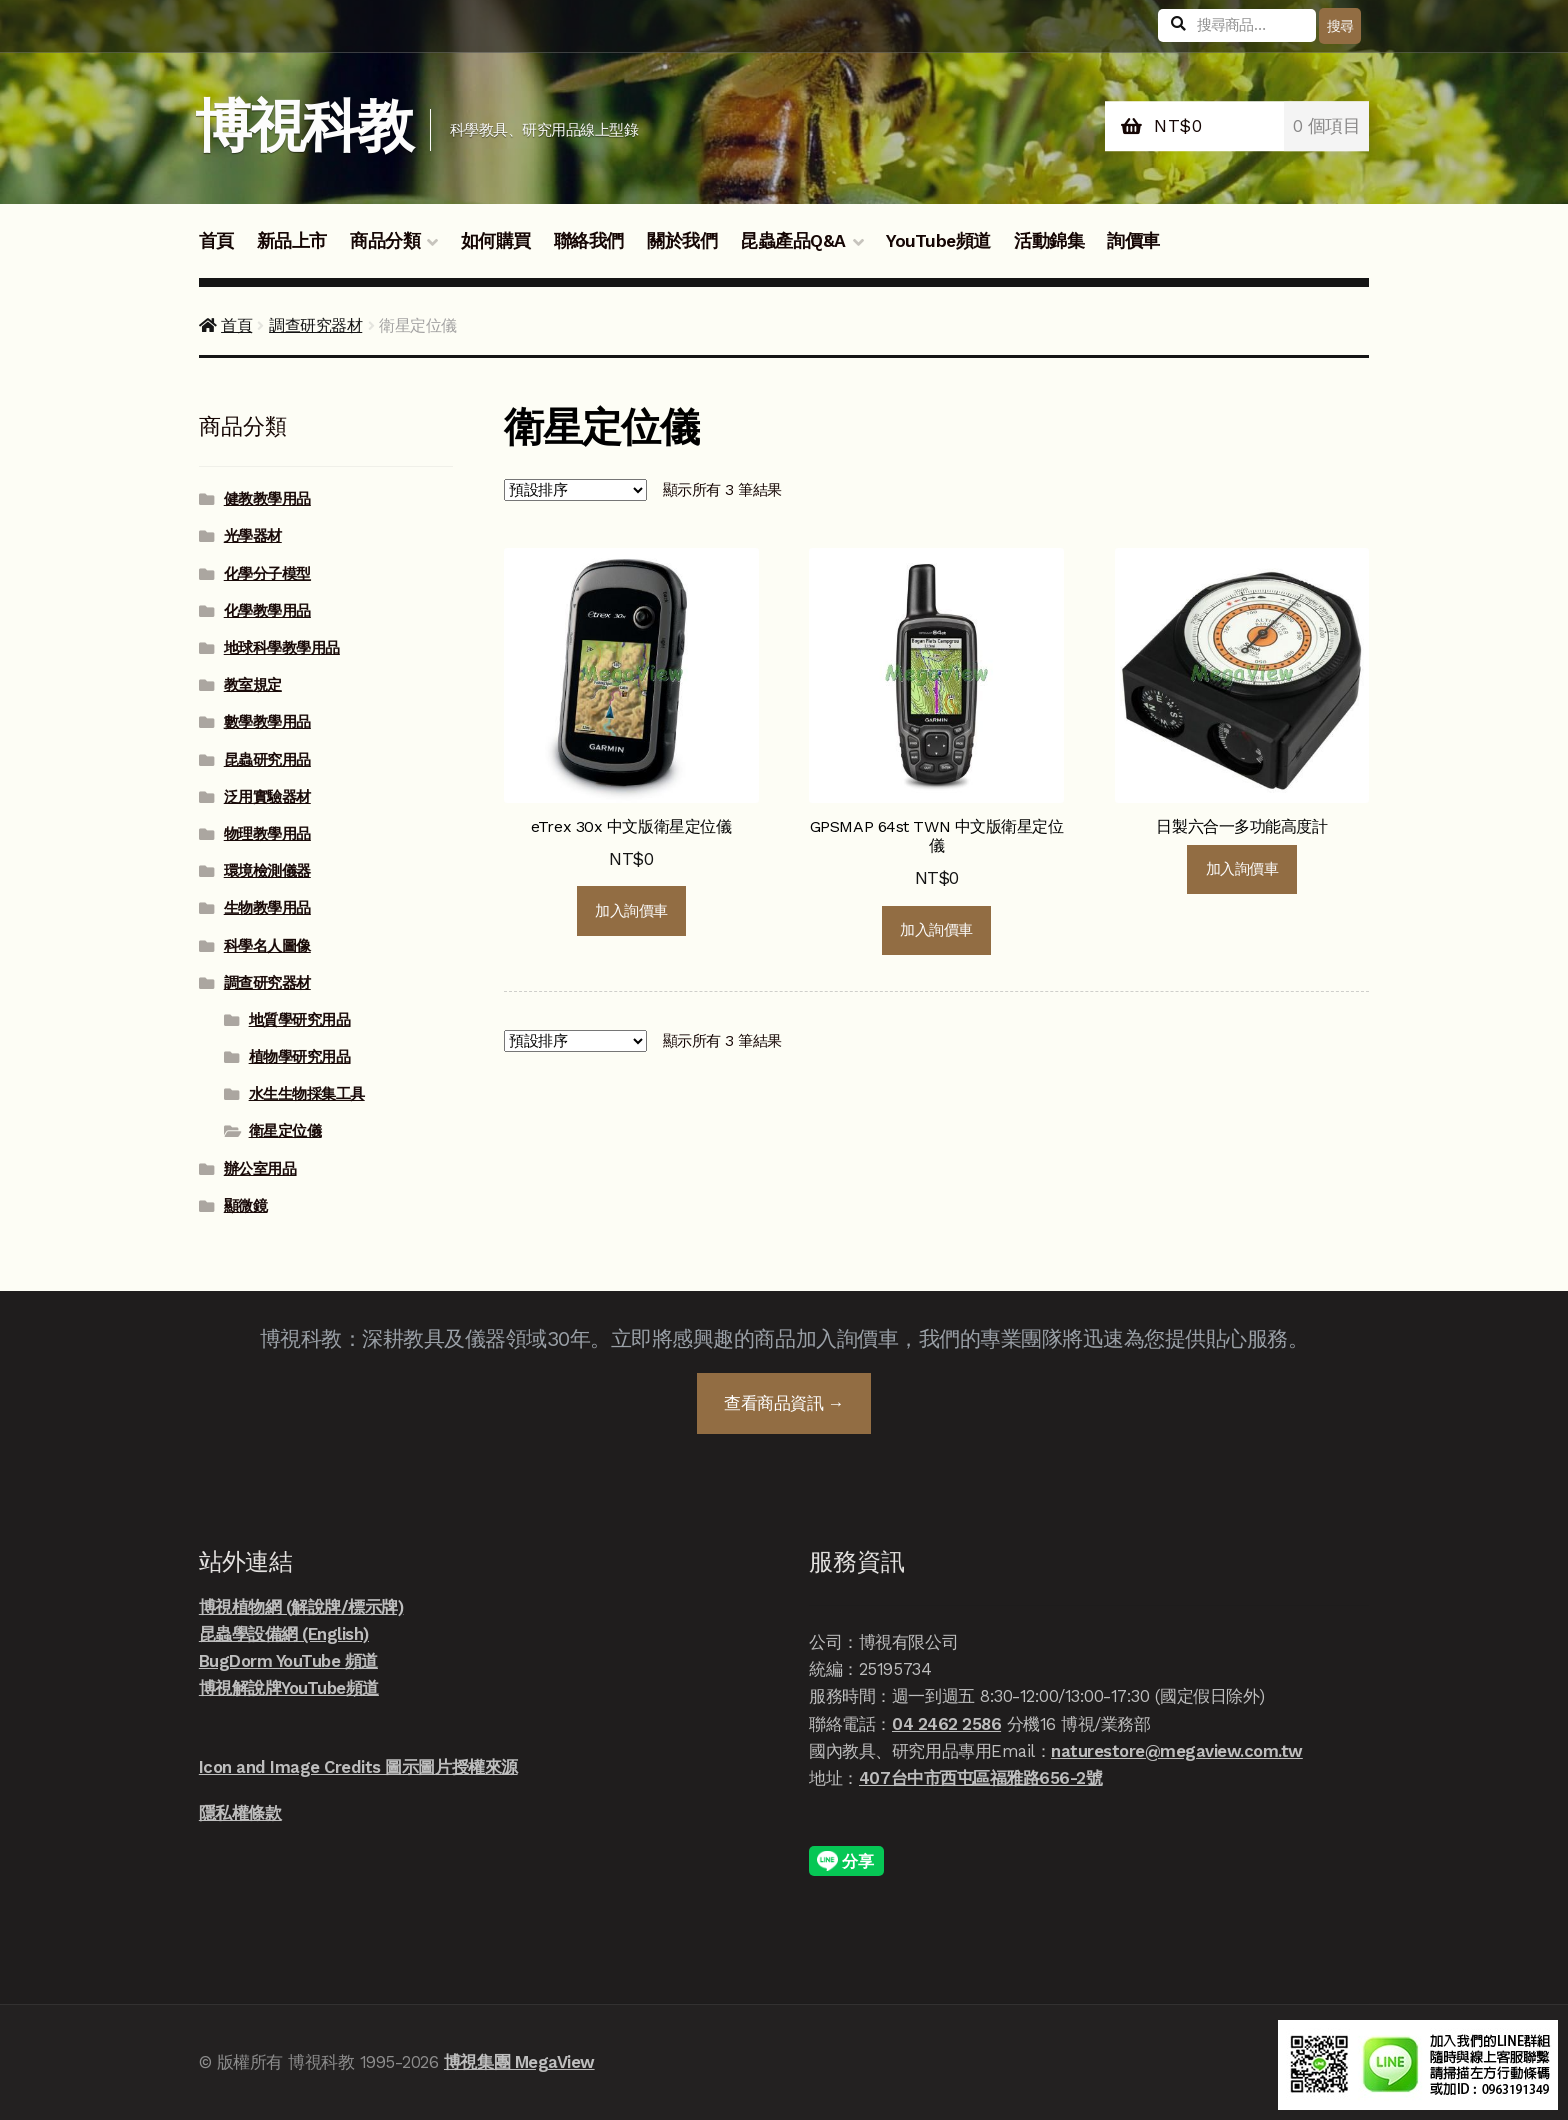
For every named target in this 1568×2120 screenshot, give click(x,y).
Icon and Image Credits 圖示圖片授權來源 (358, 1767)
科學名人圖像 (267, 946)
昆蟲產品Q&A (793, 241)
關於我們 (682, 241)
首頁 (216, 241)
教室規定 (253, 685)
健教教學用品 (267, 499)
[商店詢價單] (575, 490)
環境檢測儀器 (267, 871)
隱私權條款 (240, 1813)
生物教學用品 (267, 908)
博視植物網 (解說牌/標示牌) (301, 1607)
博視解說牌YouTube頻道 (289, 1688)
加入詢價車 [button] (631, 911)
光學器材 (253, 536)
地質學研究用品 (300, 1020)
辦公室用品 (260, 1169)
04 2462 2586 (946, 1724)
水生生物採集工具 (307, 1094)
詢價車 (1133, 241)
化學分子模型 (267, 574)
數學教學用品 (267, 722)
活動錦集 (1049, 241)
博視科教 (303, 126)
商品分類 (385, 241)
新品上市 (292, 241)
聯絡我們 (589, 241)
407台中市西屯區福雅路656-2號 (980, 1778)
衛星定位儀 (285, 1131)
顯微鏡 (246, 1206)
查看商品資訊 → (784, 1403)
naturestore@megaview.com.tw (1177, 1751)
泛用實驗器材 (267, 797)
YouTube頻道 (938, 241)
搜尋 (1340, 26)
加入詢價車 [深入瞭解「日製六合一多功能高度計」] (1242, 869)
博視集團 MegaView (519, 2062)
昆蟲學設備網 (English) (284, 1634)
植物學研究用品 (300, 1057)
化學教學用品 (267, 611)
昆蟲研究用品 (267, 760)
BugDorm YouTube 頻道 (288, 1661)
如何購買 (496, 241)
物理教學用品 (267, 834)
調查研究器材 (315, 325)
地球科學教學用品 (282, 648)
